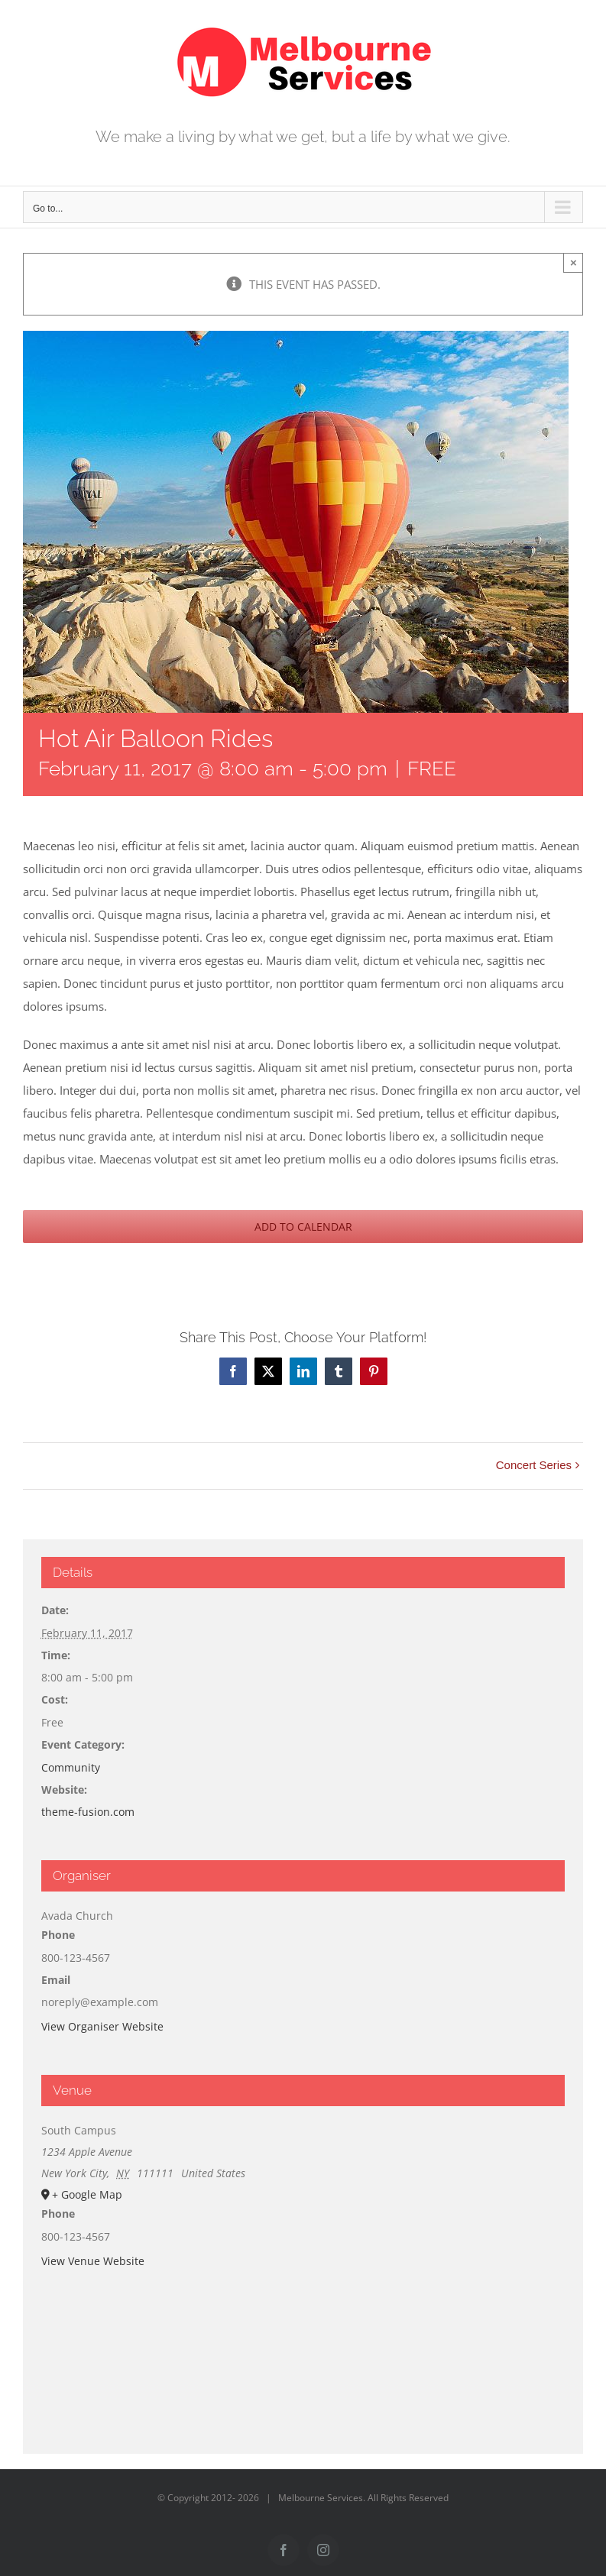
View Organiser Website (102, 2026)
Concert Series (534, 1464)
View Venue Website (92, 2261)
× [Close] (573, 262)
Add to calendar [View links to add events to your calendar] (303, 1226)
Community (70, 1767)
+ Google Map (87, 2194)
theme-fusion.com (87, 1811)
